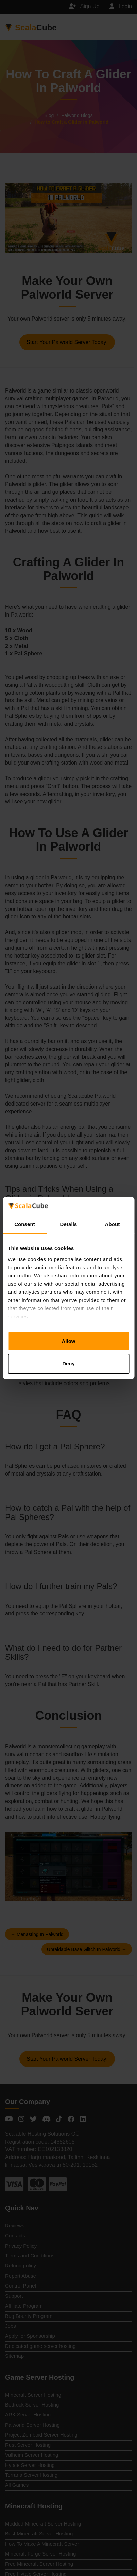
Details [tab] (68, 1224)
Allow (68, 1341)
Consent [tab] (24, 1224)
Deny (68, 1363)
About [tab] (112, 1224)
